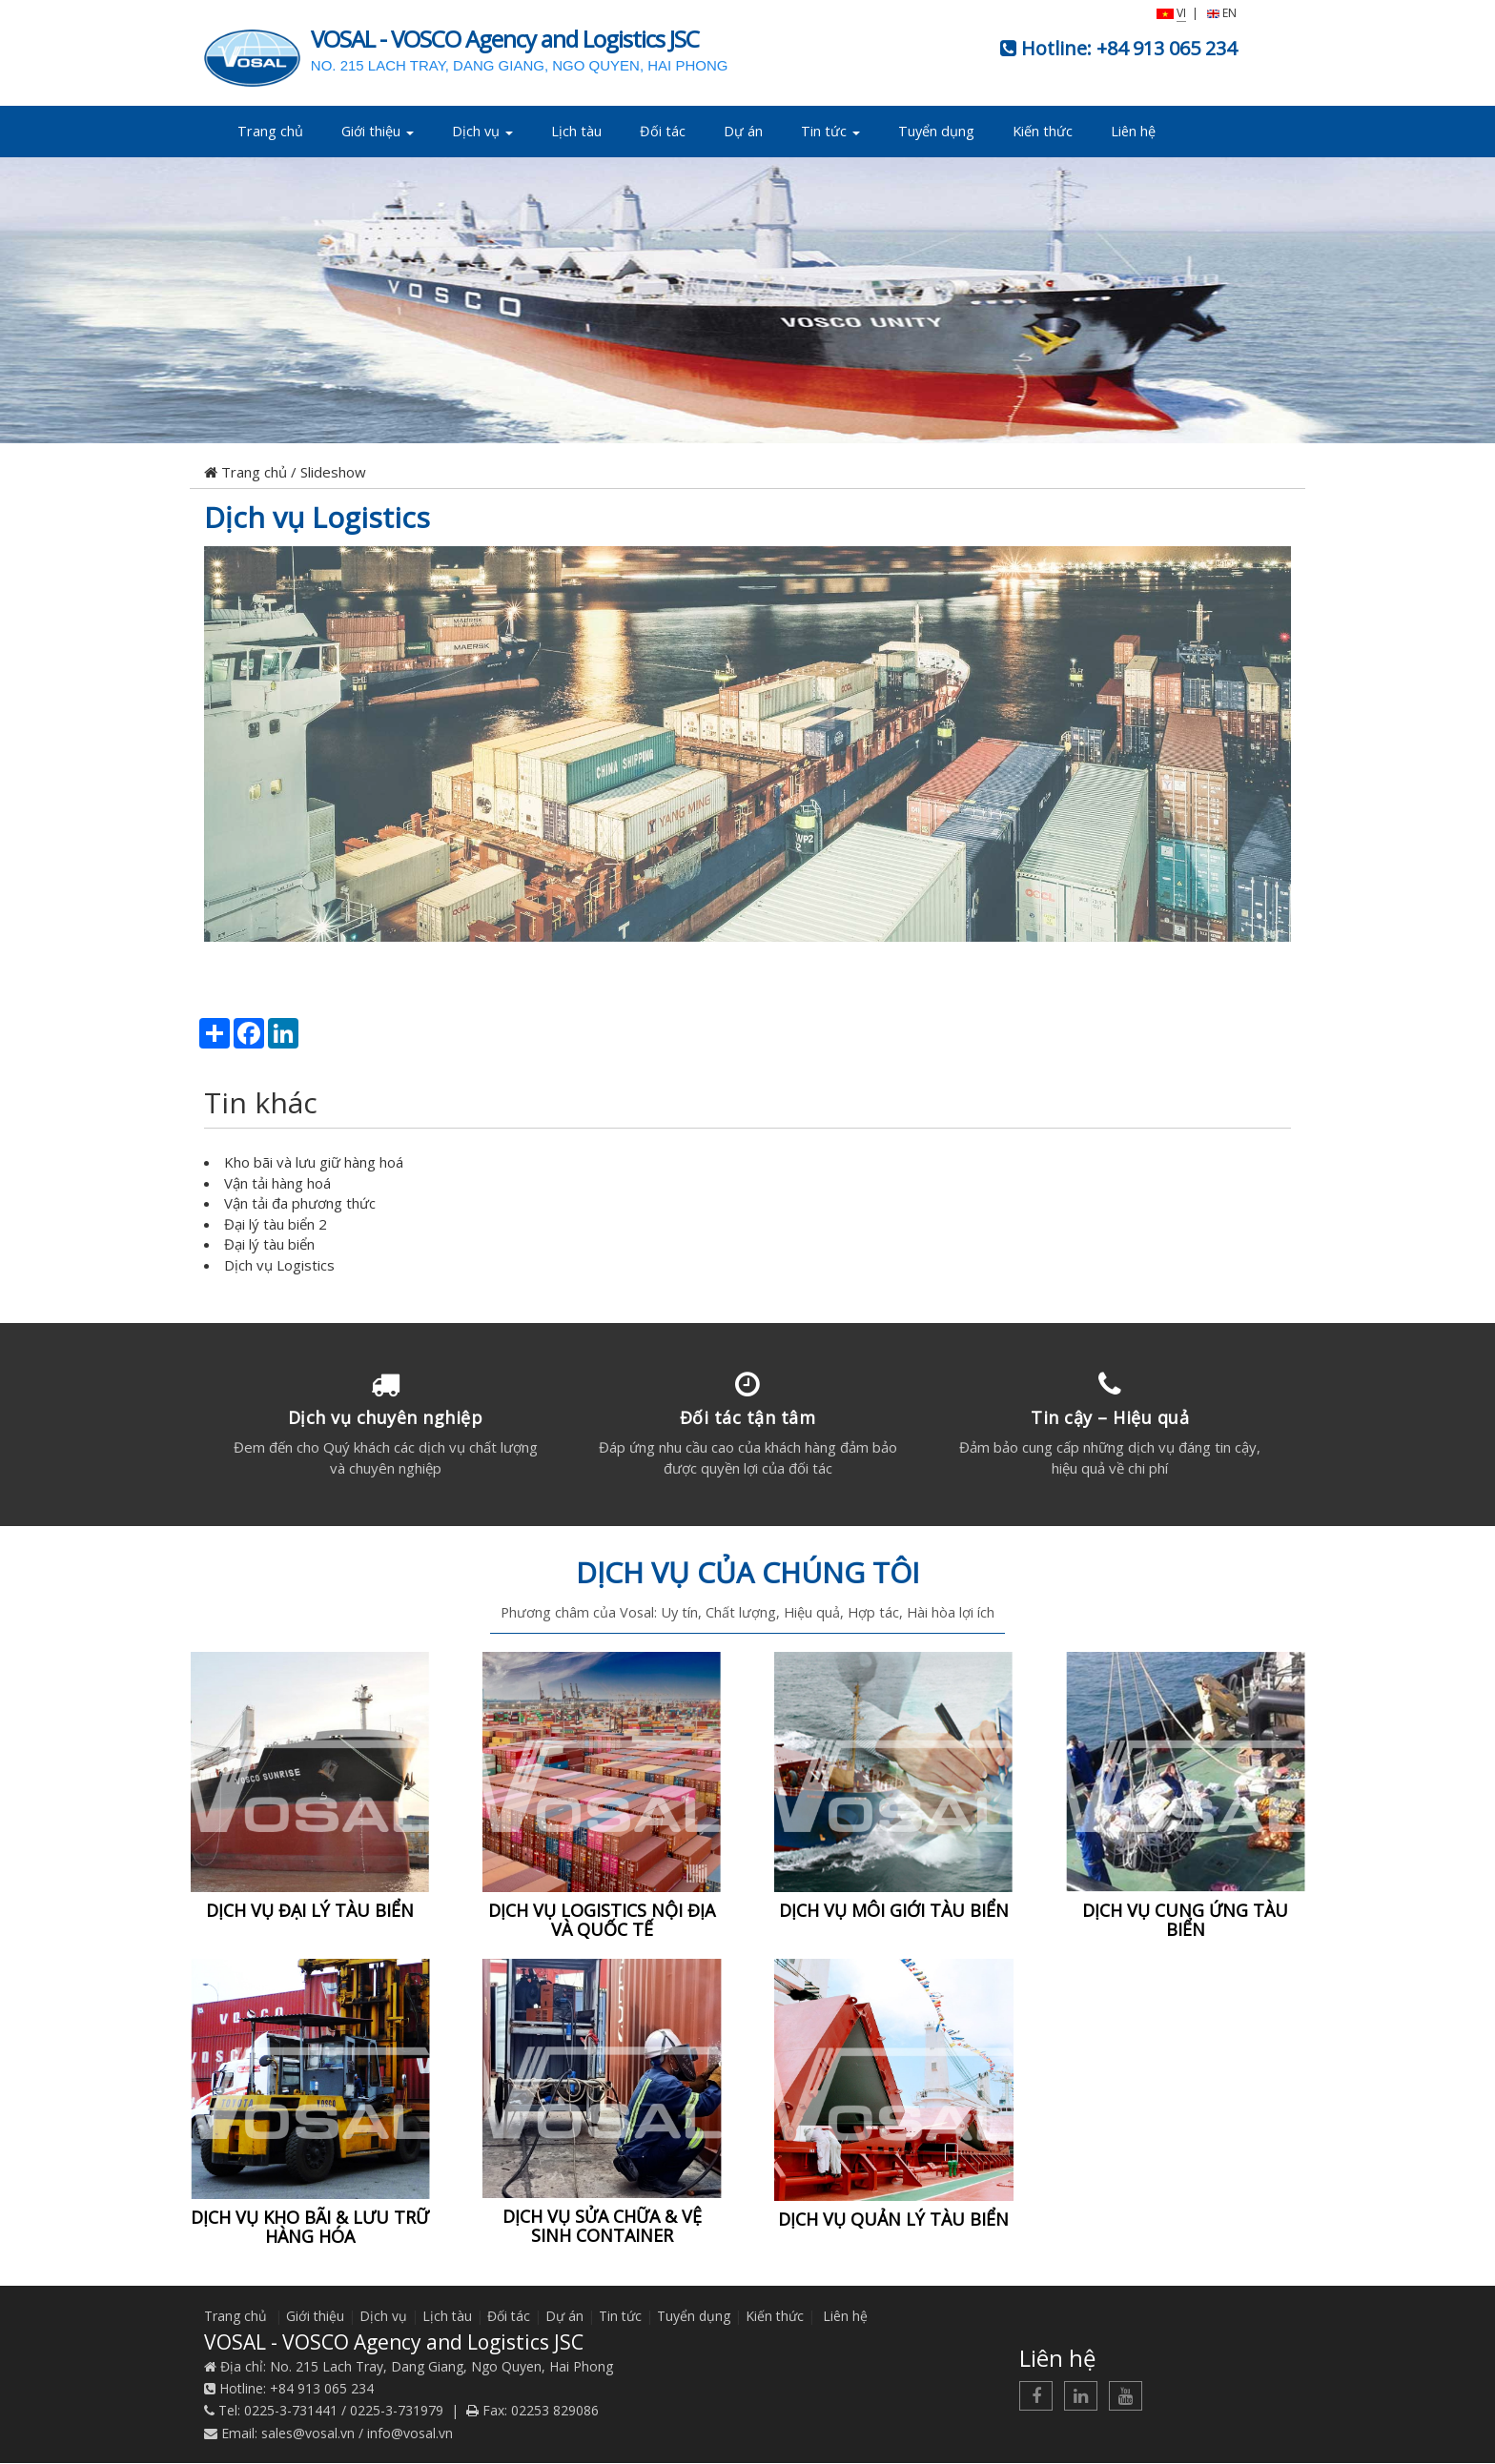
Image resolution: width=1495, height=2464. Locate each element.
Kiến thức (1043, 131)
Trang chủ (270, 131)
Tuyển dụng (936, 131)
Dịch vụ (482, 131)
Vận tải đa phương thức (300, 1202)
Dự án (743, 131)
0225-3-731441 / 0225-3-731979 (343, 2412)
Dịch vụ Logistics (317, 517)
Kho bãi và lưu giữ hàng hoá (313, 1161)
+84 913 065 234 (1166, 48)
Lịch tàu (576, 131)
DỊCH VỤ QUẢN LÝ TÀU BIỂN (893, 2220)
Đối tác (663, 131)
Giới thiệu (377, 131)
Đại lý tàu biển (269, 1243)
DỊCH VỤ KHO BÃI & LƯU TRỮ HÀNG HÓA (310, 2228)
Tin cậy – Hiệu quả (1110, 1417)
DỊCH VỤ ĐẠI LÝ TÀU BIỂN (310, 1911)
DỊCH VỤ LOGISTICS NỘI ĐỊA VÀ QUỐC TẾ (601, 1921)
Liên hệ (1133, 131)
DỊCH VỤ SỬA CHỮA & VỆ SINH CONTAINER (602, 2227)
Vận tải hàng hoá (277, 1182)
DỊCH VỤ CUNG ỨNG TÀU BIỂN (1185, 1921)
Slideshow (333, 471)
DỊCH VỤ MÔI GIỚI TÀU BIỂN (894, 1911)
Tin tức (830, 131)
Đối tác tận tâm (748, 1417)
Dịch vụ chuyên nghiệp (385, 1417)
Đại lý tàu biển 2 (275, 1223)
